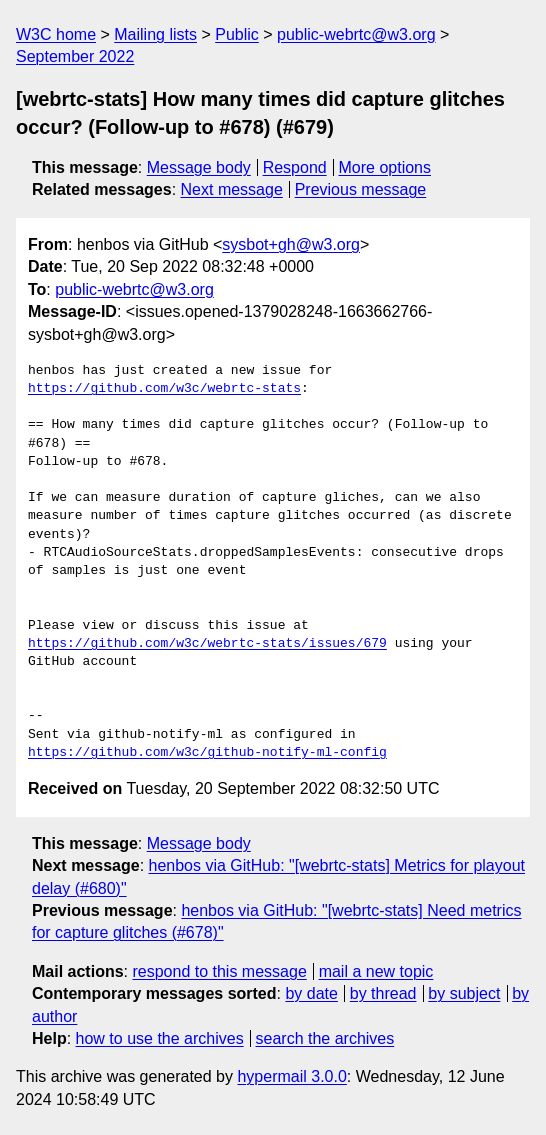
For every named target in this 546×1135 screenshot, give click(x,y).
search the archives (325, 1038)
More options (385, 167)
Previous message (361, 189)
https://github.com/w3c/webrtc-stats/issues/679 (207, 644)
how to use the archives (160, 1038)
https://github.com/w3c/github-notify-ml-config (207, 753)
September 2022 (75, 56)
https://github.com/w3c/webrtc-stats (164, 389)
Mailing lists (155, 34)
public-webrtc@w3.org (356, 34)
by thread (383, 993)
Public (237, 34)
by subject (464, 993)
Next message (232, 189)
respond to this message (219, 971)
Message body (199, 167)
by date (311, 993)
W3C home (56, 34)
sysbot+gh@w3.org (291, 244)
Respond (295, 167)
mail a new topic (376, 971)
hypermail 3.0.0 (291, 1076)
